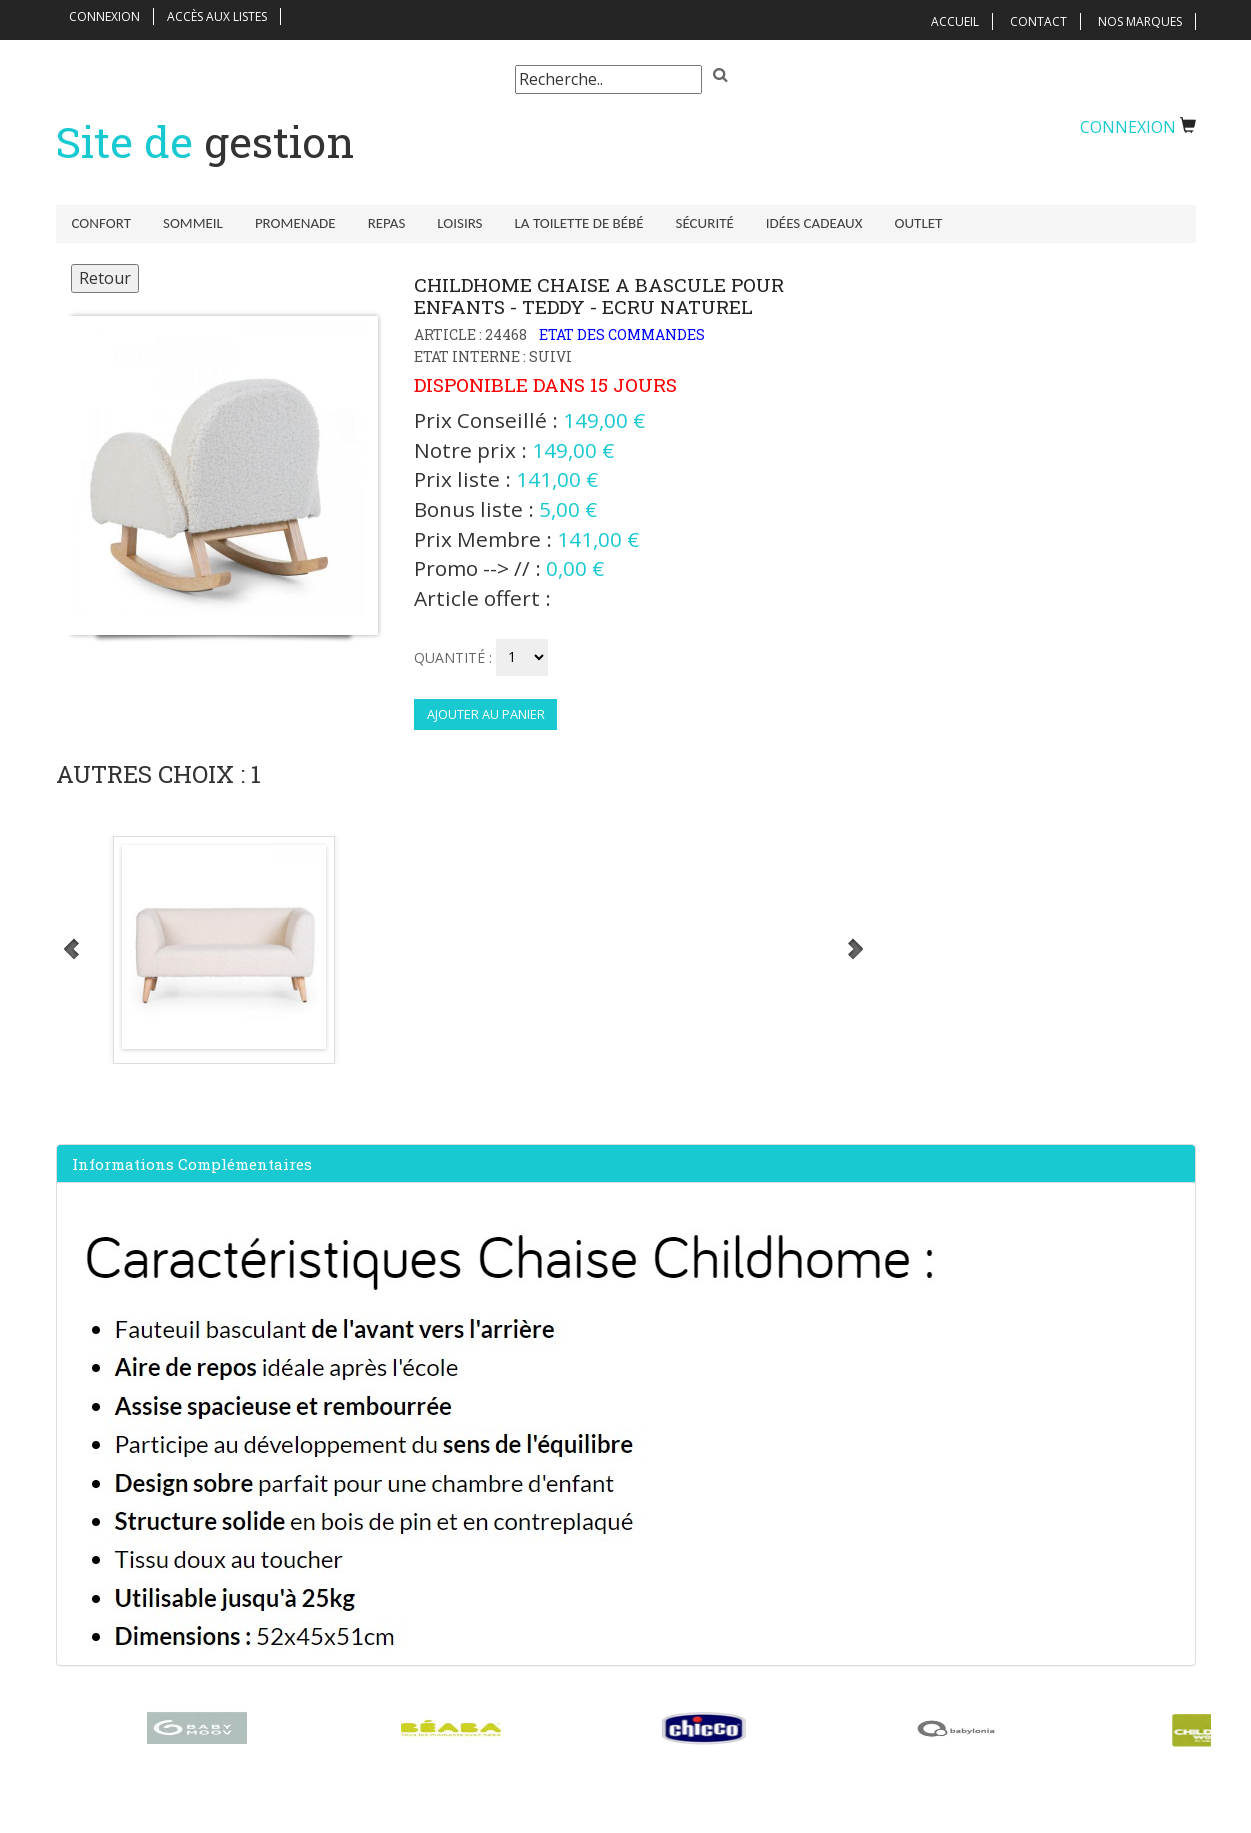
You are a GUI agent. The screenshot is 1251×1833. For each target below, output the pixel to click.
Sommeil (193, 223)
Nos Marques (1140, 21)
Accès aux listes (217, 16)
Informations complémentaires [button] (192, 1164)
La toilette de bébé (579, 223)
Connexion (104, 16)
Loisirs (459, 223)
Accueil (955, 21)
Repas (387, 223)
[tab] (626, 1164)
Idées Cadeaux (814, 223)
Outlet (919, 223)
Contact (1038, 21)
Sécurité (705, 223)
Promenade (295, 223)
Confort (101, 223)
